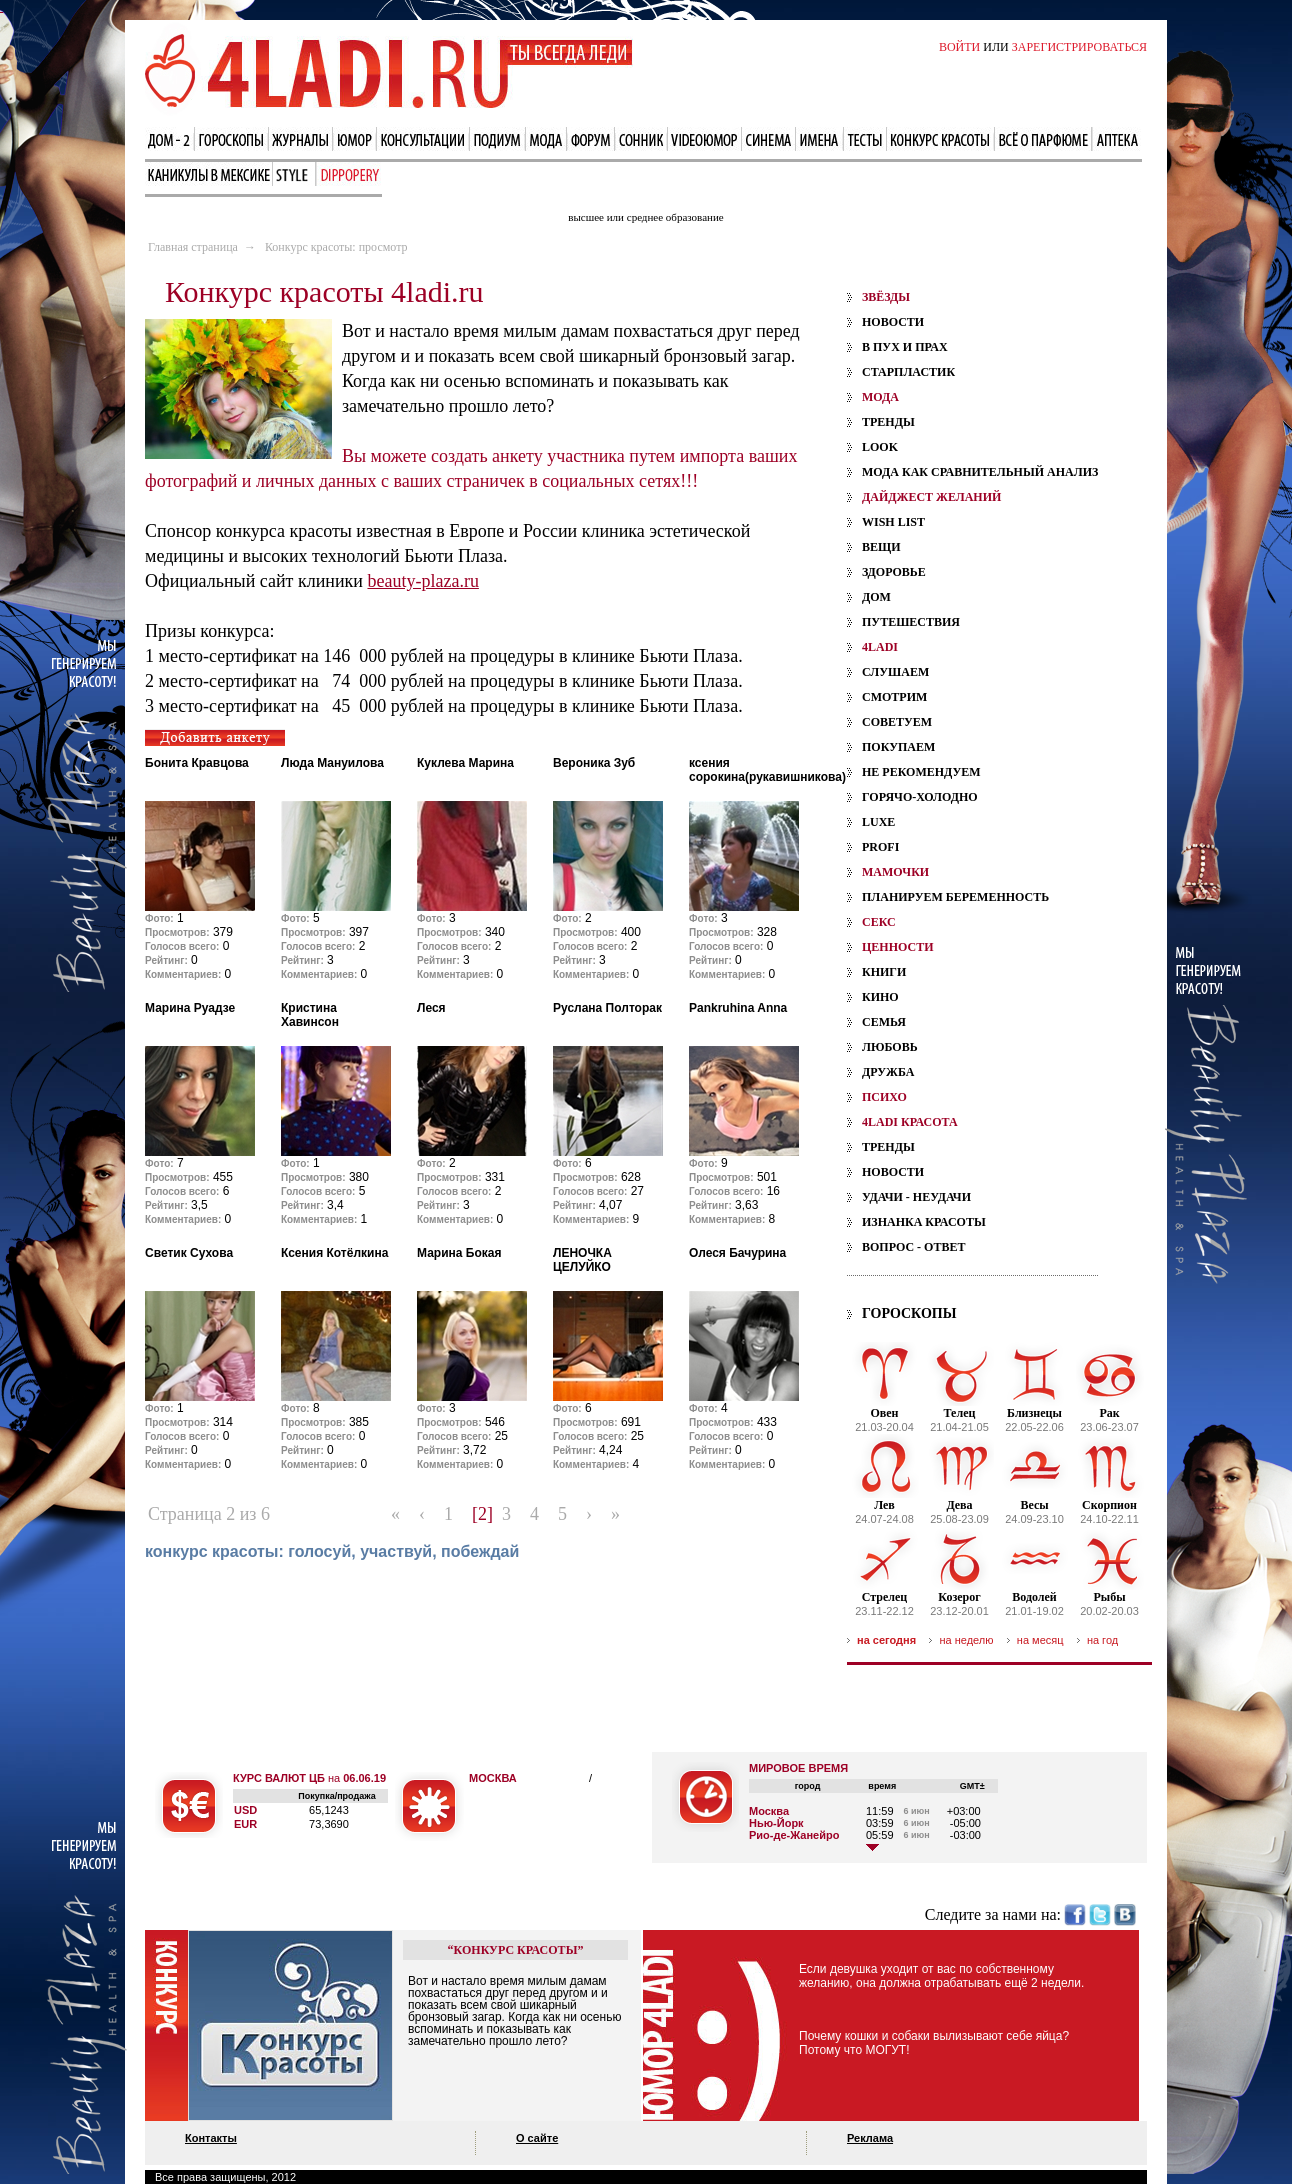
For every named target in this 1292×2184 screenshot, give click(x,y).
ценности (898, 947)
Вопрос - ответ (913, 1247)
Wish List (893, 522)
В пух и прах (905, 347)
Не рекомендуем (921, 772)
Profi (880, 847)
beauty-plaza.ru (422, 581)
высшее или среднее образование (645, 217)
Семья (884, 1022)
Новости (893, 322)
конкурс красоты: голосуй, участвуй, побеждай (332, 1551)
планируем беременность (955, 897)
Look (880, 447)
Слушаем (895, 672)
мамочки (895, 872)
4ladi (880, 647)
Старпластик (908, 372)
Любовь (890, 1047)
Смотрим (894, 697)
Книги (884, 972)
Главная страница (193, 247)
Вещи (881, 547)
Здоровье (894, 572)
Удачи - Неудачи (916, 1197)
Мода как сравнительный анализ (980, 472)
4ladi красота (910, 1122)
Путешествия (911, 622)
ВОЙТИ (959, 47)
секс (879, 922)
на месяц (1040, 1640)
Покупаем (898, 747)
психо (884, 1097)
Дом (876, 597)
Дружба (888, 1072)
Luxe (878, 822)
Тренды (888, 422)
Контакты (211, 2138)
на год (1102, 1640)
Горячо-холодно (920, 797)
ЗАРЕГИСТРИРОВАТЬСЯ (1079, 47)
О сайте (537, 2138)
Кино (880, 997)
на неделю (966, 1640)
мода (880, 397)
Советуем (897, 722)
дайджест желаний (931, 497)
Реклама (870, 2138)
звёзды (886, 297)
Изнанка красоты (924, 1222)
